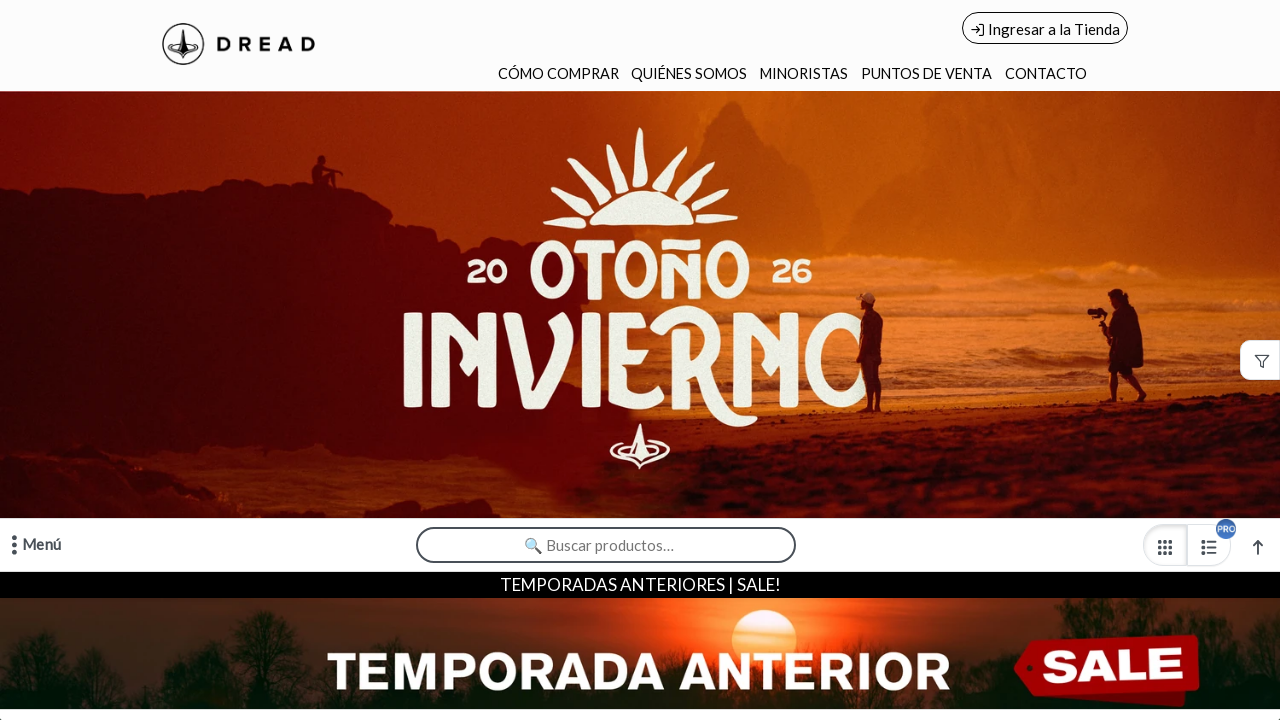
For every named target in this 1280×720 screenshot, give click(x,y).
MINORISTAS (804, 73)
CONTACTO (1046, 73)
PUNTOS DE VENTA (926, 73)
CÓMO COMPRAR (558, 73)
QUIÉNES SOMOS (689, 73)
